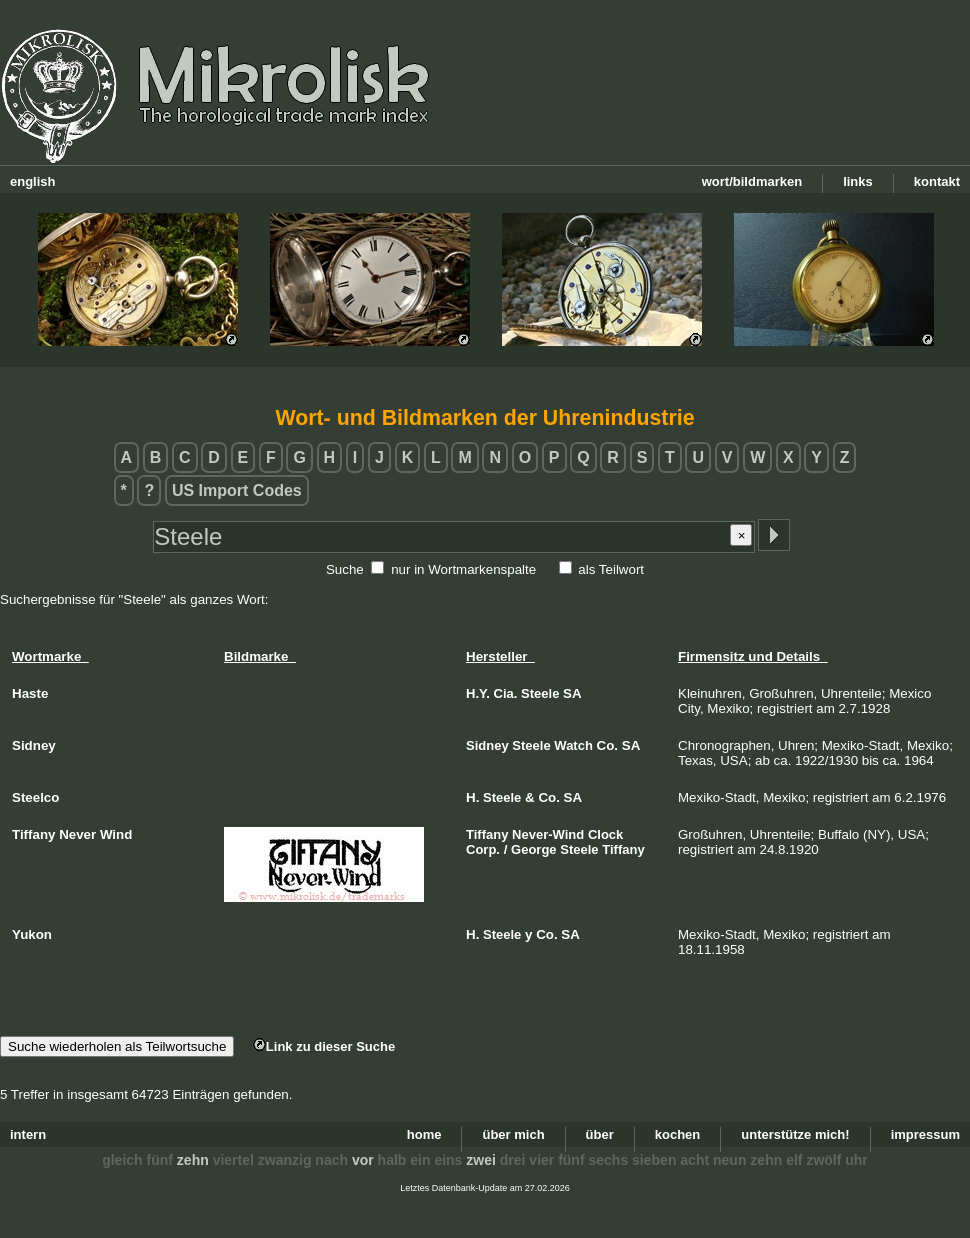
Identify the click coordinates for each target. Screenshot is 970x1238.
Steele (540, 693)
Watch (573, 745)
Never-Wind (548, 834)
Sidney (487, 745)
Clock (605, 834)
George (534, 849)
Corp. (483, 849)
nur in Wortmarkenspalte (463, 569)
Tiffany (487, 834)
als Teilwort (611, 569)
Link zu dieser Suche (324, 1046)
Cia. (506, 693)
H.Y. (478, 693)
